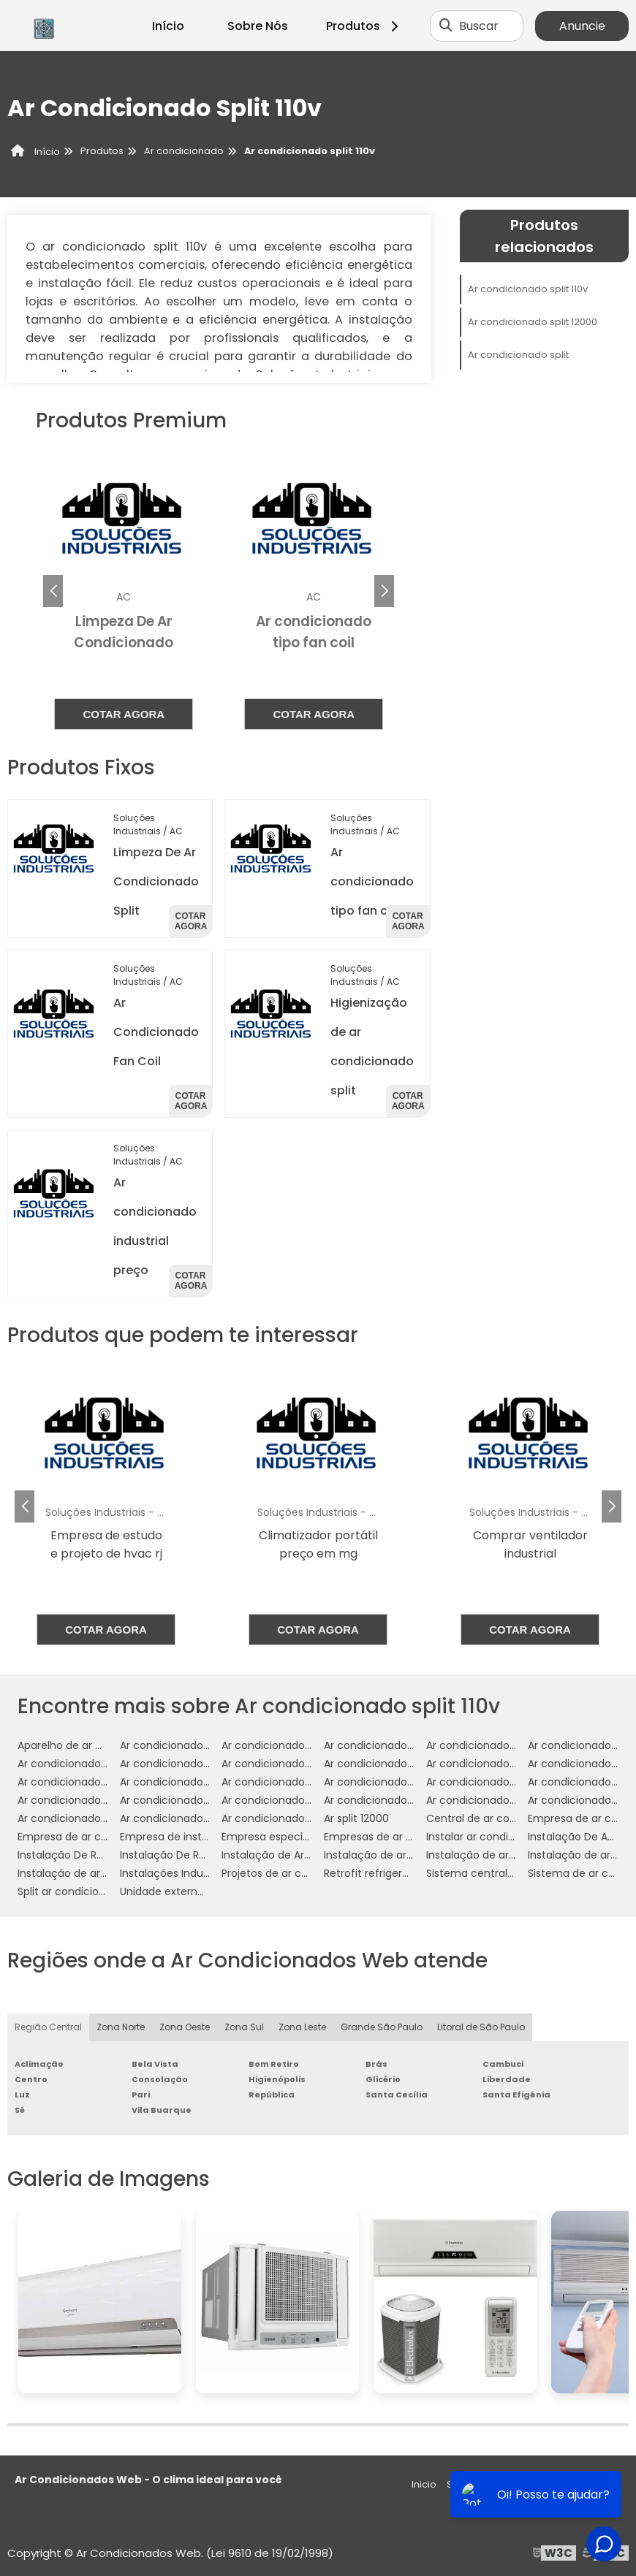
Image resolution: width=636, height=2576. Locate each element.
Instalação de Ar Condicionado (300, 1855)
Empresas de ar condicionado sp (407, 1836)
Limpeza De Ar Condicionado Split (156, 881)
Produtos (364, 26)
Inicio (424, 2484)
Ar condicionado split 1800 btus (403, 1800)
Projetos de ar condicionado (293, 1873)
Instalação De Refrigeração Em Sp (206, 1855)
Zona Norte (120, 2027)
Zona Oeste (184, 2027)
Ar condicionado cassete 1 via (501, 1745)
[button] (384, 591)
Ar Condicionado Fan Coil (156, 1032)
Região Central (48, 2027)
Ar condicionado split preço (87, 1818)
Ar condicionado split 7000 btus (507, 1800)
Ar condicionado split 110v (528, 289)
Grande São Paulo (382, 2027)
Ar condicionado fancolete (392, 1763)
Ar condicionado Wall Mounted (300, 1745)
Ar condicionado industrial (492, 1763)
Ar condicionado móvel (281, 1782)
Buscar (479, 26)
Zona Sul (244, 2027)
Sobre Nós (257, 26)
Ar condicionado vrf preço (288, 1818)
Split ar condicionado (71, 1891)
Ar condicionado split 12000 (532, 322)
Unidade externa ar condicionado (205, 1891)
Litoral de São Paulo (481, 2027)
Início (168, 26)
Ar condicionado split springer (195, 1818)
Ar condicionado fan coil (284, 1763)
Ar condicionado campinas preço (409, 1745)
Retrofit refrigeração (376, 1873)
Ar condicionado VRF (172, 1745)
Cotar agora (123, 714)
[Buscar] (446, 25)
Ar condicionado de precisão (91, 1763)
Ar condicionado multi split (86, 1782)
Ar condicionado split (518, 355)
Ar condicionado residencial (394, 1782)
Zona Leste (302, 2027)
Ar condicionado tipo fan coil (372, 881)
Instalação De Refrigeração (87, 1855)
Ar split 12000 (356, 1818)
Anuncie (582, 26)
